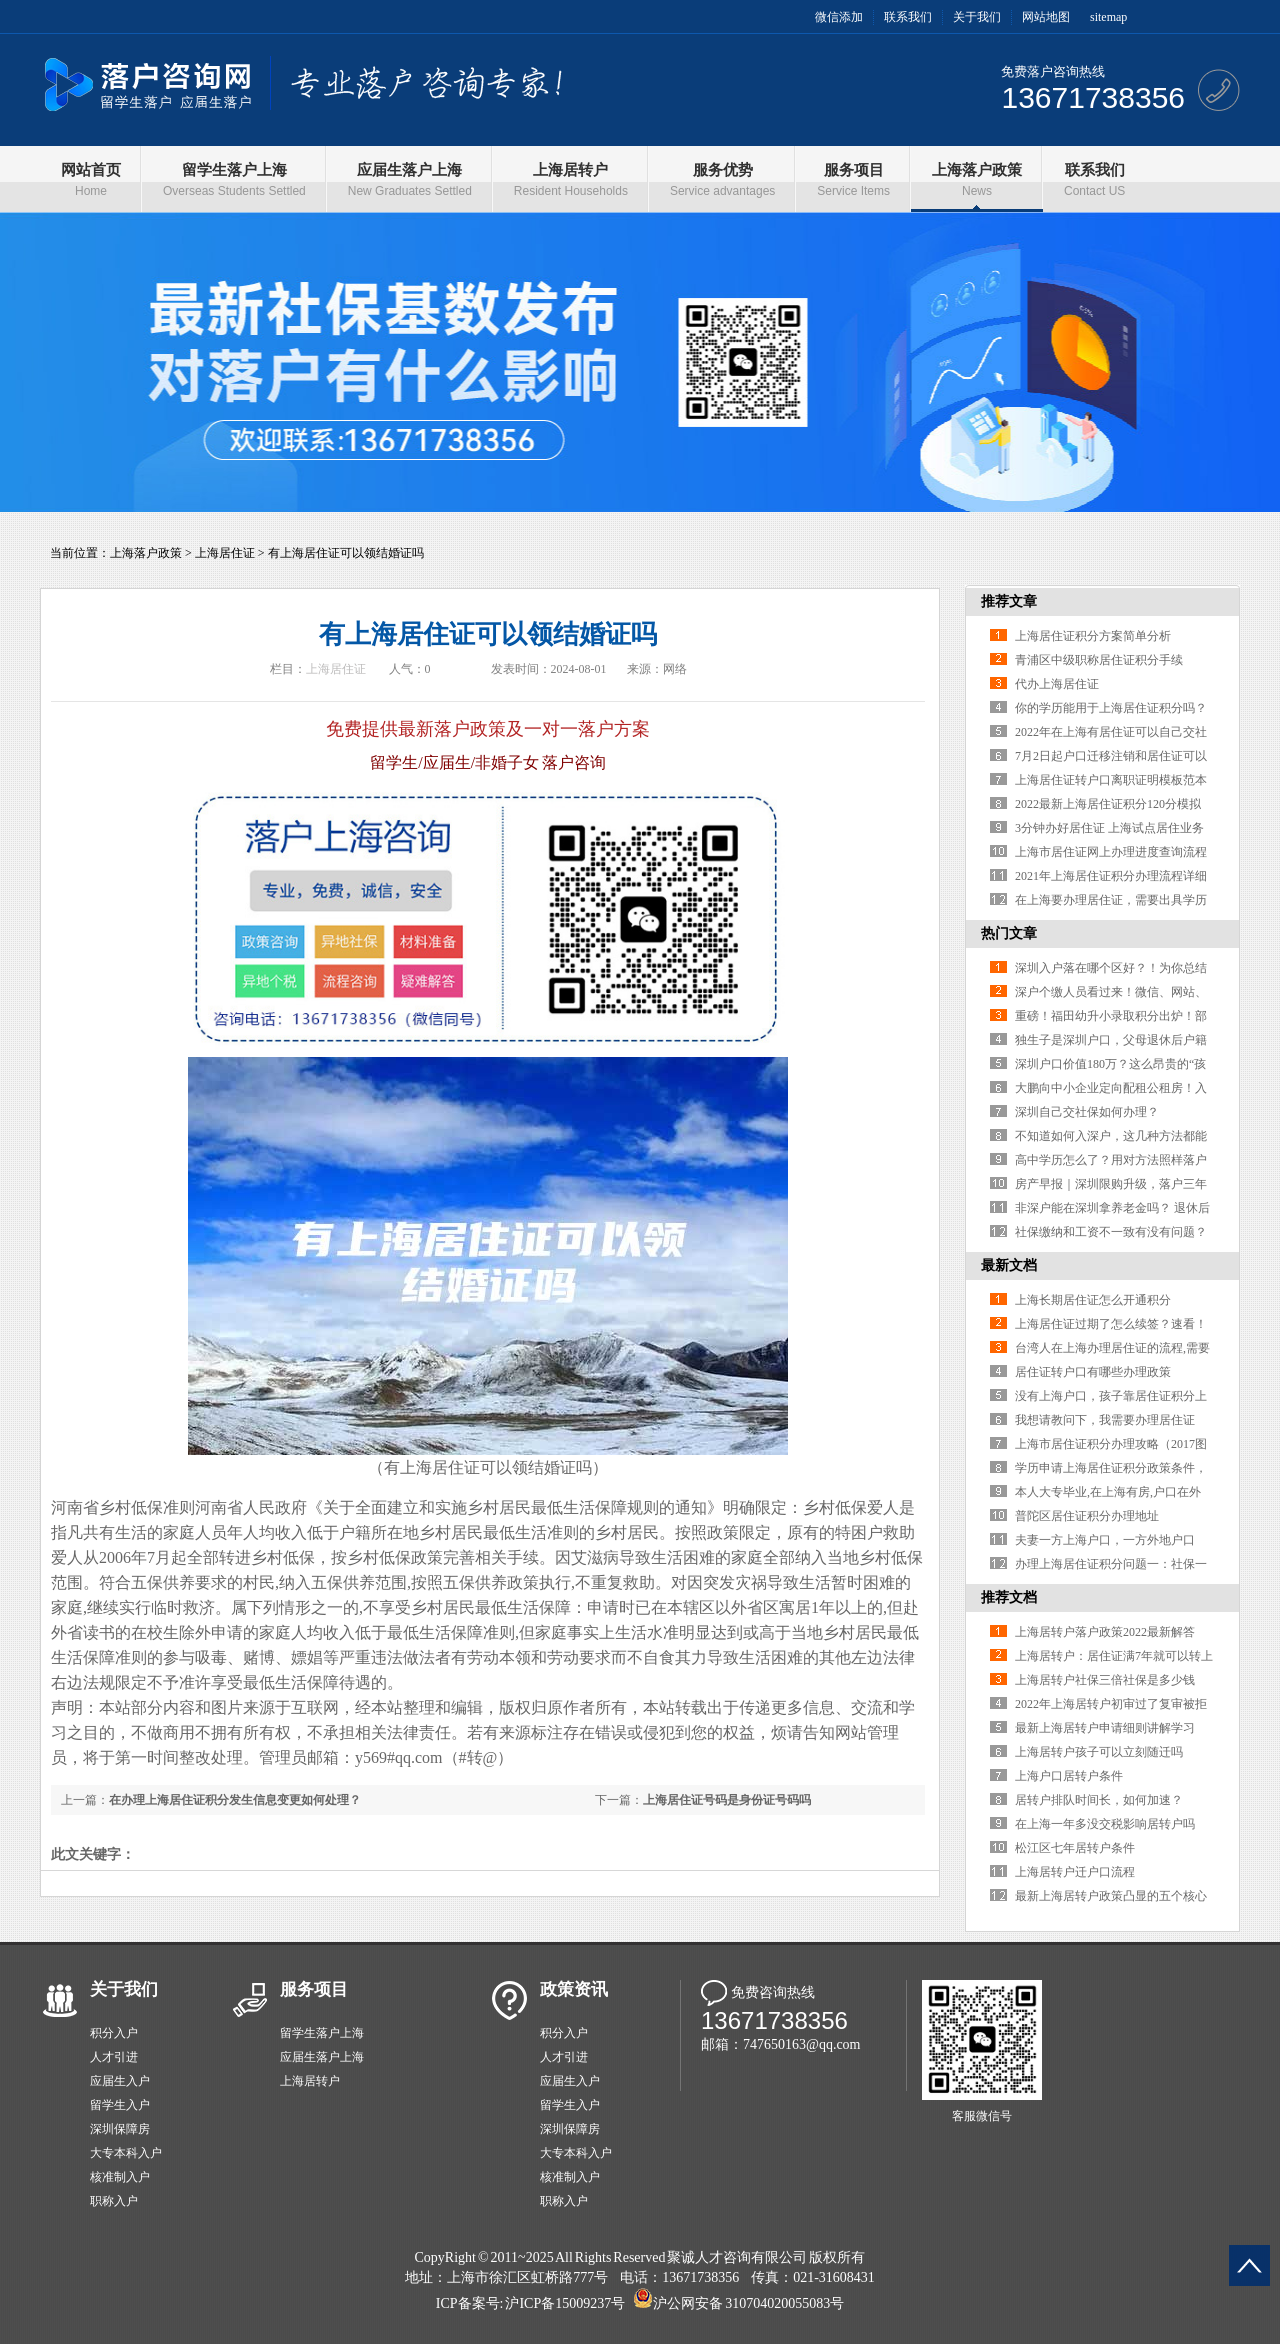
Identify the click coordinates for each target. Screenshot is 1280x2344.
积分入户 (114, 2033)
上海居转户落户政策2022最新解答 (1105, 1632)
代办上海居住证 (1057, 684)
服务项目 (314, 1989)
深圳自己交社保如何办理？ (1087, 1112)
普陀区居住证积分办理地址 (1087, 1516)
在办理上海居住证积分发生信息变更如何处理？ (235, 1800)
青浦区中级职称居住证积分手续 (1099, 660)
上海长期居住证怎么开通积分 (1093, 1300)
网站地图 (1046, 17)
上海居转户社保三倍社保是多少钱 (1105, 1680)
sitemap (1108, 17)
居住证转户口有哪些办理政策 (1093, 1372)
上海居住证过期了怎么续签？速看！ (1111, 1324)
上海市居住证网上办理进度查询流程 (1111, 852)
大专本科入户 (126, 2153)
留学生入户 (120, 2105)
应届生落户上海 (322, 2057)
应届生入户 (120, 2081)
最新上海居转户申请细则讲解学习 (1105, 1728)
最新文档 (1009, 1265)
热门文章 (1009, 933)
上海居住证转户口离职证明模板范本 (1111, 780)
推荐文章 (1009, 601)
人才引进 (114, 2057)
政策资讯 (574, 1989)
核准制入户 (120, 2177)
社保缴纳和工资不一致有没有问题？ (1111, 1232)
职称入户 (114, 2201)
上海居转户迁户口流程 (1075, 1872)
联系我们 (908, 17)
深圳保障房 (120, 2129)
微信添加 (839, 17)
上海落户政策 (146, 553)
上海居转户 (310, 2081)
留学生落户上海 (322, 2033)
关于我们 (977, 17)
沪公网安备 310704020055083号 (748, 2303)
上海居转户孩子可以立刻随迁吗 (1099, 1752)
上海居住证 (225, 553)
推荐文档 (1009, 1597)
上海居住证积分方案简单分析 (1093, 636)
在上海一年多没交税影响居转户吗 (1105, 1824)
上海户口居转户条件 (1069, 1776)
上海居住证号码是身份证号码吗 (727, 1800)
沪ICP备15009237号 (565, 2303)
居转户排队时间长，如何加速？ (1099, 1800)
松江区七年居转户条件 (1075, 1848)
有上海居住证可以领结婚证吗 (346, 553)
